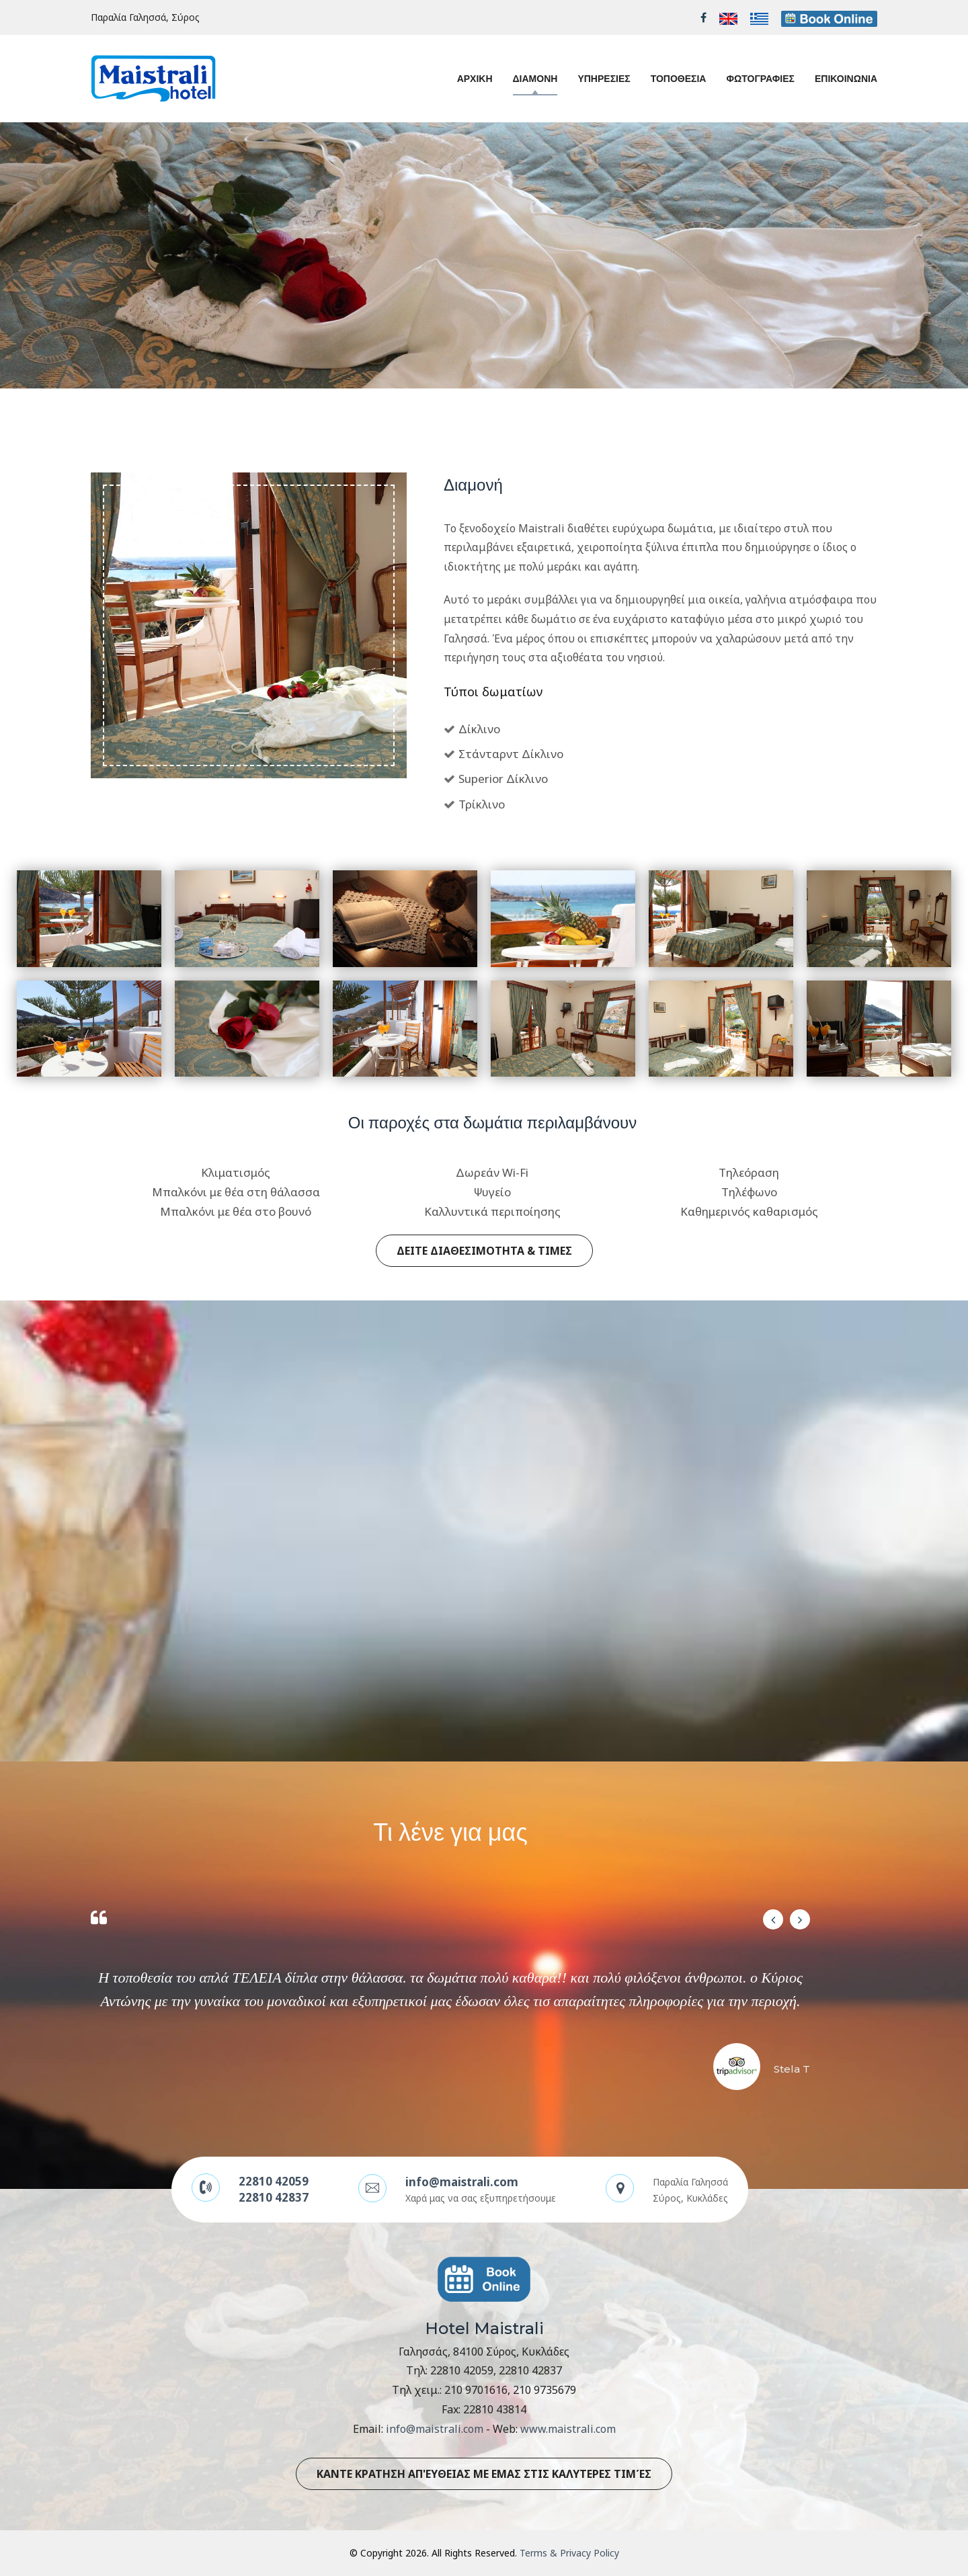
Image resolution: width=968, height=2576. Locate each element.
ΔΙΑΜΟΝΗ (535, 79)
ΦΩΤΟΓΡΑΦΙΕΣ (760, 79)
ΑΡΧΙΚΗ (475, 79)
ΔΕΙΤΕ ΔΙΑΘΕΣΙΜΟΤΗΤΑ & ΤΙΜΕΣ (484, 1250)
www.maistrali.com (568, 2428)
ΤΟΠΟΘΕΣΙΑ (679, 79)
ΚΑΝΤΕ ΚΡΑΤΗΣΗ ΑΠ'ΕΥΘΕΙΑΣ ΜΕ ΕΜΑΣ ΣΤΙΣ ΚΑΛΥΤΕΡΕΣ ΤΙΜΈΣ (484, 2473)
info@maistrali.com (461, 2182)
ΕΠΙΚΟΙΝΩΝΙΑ (846, 79)
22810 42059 (274, 2181)
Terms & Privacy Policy (569, 2552)
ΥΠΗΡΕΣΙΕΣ (603, 79)
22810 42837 (274, 2197)
